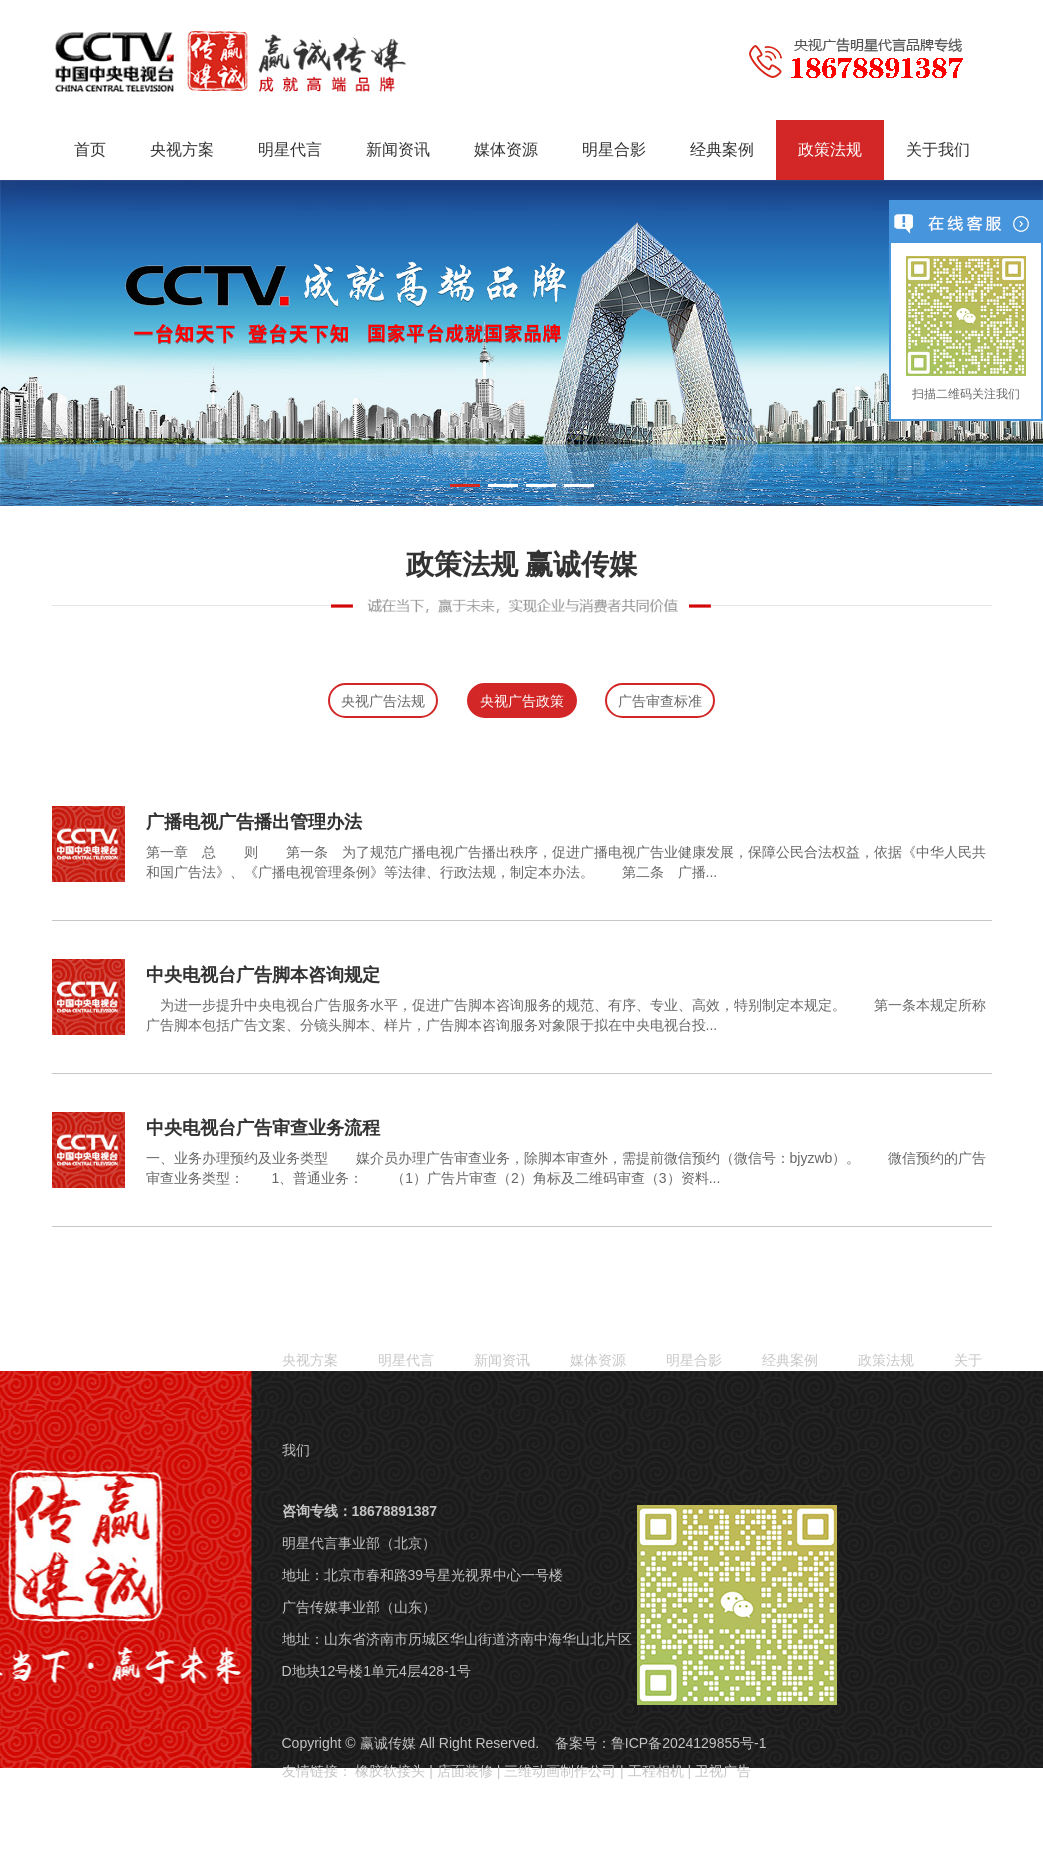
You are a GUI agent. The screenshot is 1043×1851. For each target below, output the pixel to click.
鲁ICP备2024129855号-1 (689, 1743)
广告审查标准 (660, 701)
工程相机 (656, 1771)
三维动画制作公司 (560, 1771)
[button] (465, 485)
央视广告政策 (522, 701)
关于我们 (938, 149)
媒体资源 (506, 149)
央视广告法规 (383, 701)
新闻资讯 (398, 149)
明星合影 (614, 149)
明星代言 (290, 149)
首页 (90, 149)
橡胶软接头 (390, 1771)
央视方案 (182, 149)
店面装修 (465, 1771)
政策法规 (830, 149)
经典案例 (722, 149)
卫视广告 (723, 1771)
